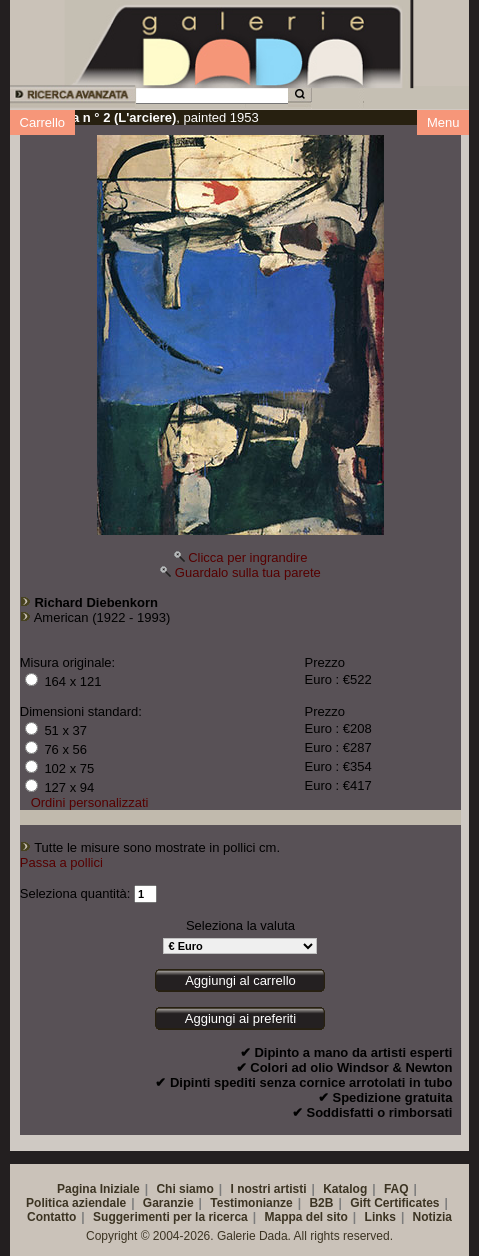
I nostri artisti (268, 1189)
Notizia (432, 1217)
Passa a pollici (61, 862)
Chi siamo (184, 1189)
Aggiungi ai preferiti (240, 1018)
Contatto (51, 1217)
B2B (321, 1203)
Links (380, 1217)
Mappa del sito (306, 1217)
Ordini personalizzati (90, 802)
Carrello (43, 122)
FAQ (396, 1189)
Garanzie (168, 1203)
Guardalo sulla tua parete (248, 572)
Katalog (345, 1189)
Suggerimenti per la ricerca (170, 1217)
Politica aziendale (76, 1203)
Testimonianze (251, 1203)
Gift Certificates (394, 1203)
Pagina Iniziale (98, 1189)
